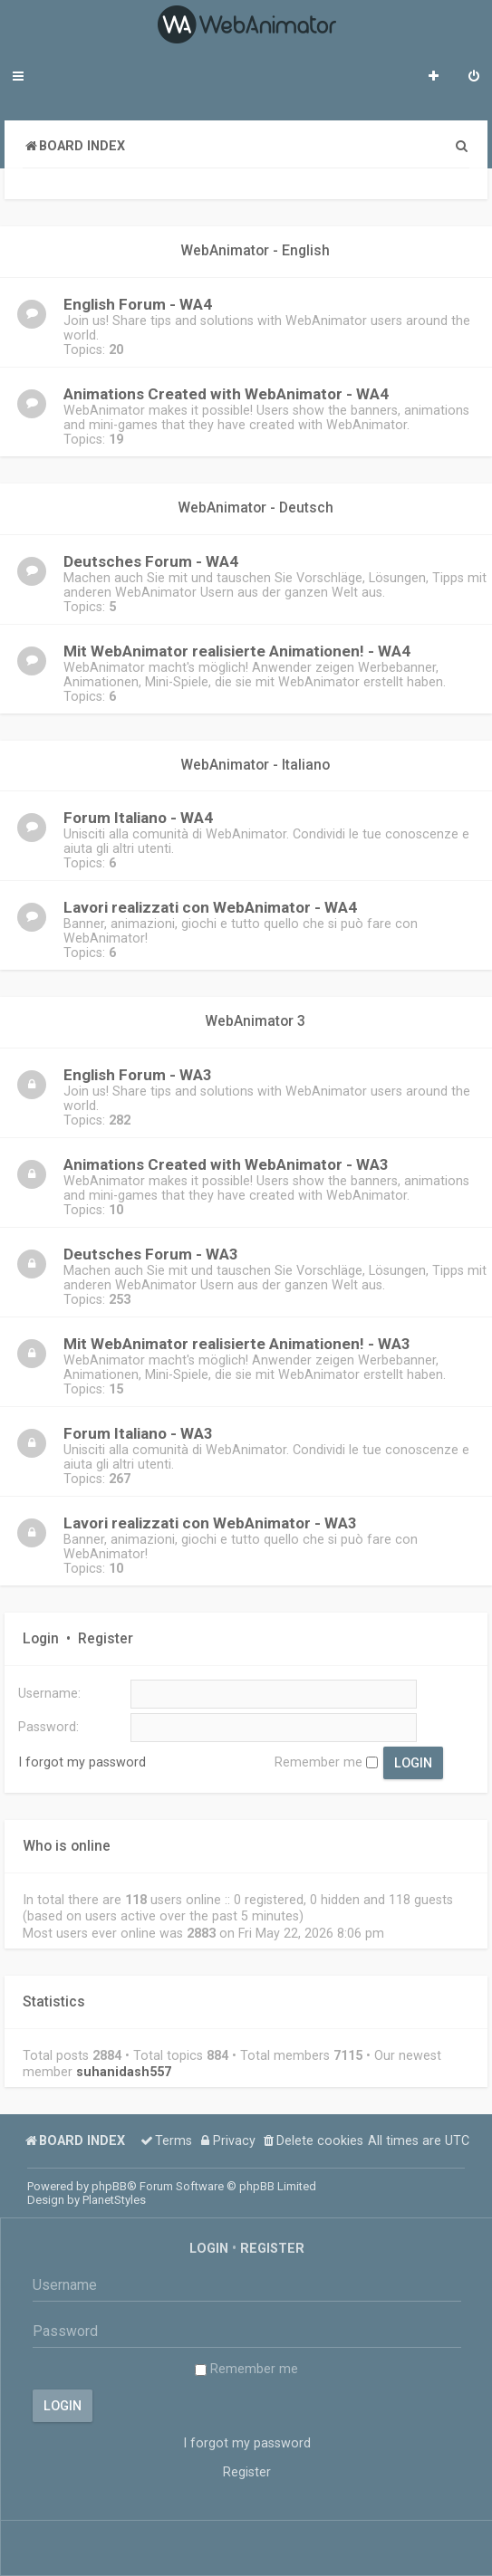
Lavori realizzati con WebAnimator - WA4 (210, 907)
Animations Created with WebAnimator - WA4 (226, 394)
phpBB (109, 2186)
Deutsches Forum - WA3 (150, 1254)
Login (41, 1639)
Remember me (326, 1762)
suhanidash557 (123, 2071)
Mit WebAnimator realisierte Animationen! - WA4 (236, 651)
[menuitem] (474, 78)
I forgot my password (82, 1762)
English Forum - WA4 (137, 304)
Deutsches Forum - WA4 (150, 561)
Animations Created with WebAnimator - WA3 (226, 1164)
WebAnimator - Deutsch (255, 508)
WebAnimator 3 (255, 1021)
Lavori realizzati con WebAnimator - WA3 (210, 1523)
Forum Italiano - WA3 (138, 1433)
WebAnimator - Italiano (255, 765)
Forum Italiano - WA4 (138, 818)
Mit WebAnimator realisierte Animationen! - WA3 (236, 1344)
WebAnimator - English (255, 251)
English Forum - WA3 (137, 1075)
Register (105, 1639)
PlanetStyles (114, 2200)
